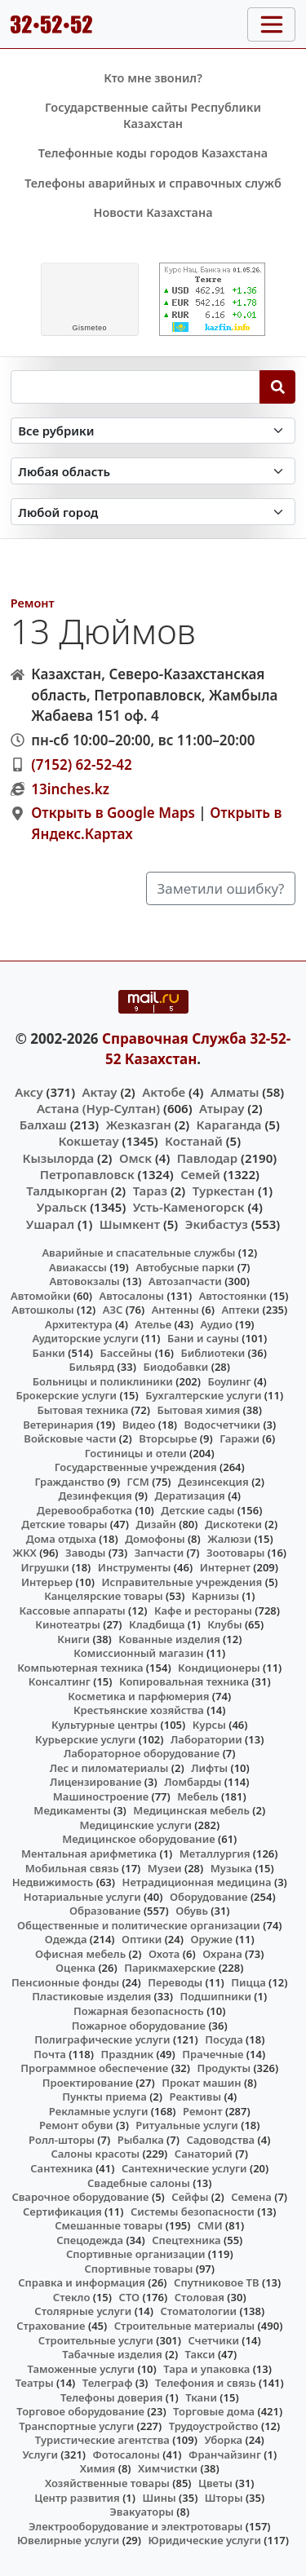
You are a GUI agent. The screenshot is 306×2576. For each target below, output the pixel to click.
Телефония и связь (205, 2382)
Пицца (248, 1982)
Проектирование (87, 2082)
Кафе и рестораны (203, 1610)
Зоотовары (235, 1552)
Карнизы (215, 1595)
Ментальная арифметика (89, 1853)
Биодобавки (175, 1366)
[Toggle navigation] (271, 24)
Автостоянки (233, 1295)
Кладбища (156, 1624)
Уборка (223, 2439)
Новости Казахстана (152, 212)
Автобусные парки (184, 1267)
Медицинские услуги (135, 1825)
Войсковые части (70, 1438)
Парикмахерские (169, 1967)
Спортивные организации (136, 2254)
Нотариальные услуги (82, 1896)
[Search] (277, 386)
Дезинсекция (213, 1481)
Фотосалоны (126, 2454)
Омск (135, 1158)
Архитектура (79, 1324)
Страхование (50, 2325)
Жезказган (138, 1124)
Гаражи (239, 1438)
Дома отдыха (61, 1538)
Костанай (194, 1141)
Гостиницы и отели (136, 1453)
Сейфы (189, 2196)
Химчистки (167, 2468)
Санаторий (204, 2153)
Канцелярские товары (103, 1595)
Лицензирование (95, 1781)
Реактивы (196, 2096)
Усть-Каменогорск (189, 1207)
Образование (105, 1910)
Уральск (62, 1207)
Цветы (215, 2483)
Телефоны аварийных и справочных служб (153, 183)
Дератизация (190, 1495)
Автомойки (40, 1295)
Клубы (224, 1624)
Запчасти (159, 1552)
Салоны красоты (95, 2153)
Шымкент (130, 1224)
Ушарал (50, 1224)
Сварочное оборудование (80, 2196)
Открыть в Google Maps (113, 812)
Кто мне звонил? (153, 78)
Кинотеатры (67, 1624)
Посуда (224, 2039)
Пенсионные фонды (65, 1982)
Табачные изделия (112, 2354)
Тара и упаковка (206, 2369)
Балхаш (43, 1124)
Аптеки (240, 1309)
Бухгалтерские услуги (203, 1395)
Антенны (175, 1309)
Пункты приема (104, 2096)
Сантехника (61, 2168)
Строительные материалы (184, 2325)
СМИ (210, 2225)
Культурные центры (104, 1724)
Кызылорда (58, 1158)
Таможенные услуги (81, 2369)
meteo (89, 328)
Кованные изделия (169, 1639)
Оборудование (209, 1896)
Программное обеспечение (94, 2068)
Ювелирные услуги (68, 2540)
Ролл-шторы (62, 2139)
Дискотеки (233, 1524)
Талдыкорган (67, 1190)
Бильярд (91, 1366)
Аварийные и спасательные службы (138, 1252)
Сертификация (62, 2211)
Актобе (163, 1092)
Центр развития (76, 2497)
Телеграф (107, 2382)
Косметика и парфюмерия (138, 1696)
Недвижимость (53, 1882)
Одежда (66, 1939)
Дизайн (156, 1524)
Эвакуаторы (141, 2511)
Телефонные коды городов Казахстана (153, 153)
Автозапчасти (185, 1281)
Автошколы (42, 1309)
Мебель (197, 1796)
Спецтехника (186, 2240)
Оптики (142, 1939)
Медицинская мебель (191, 1810)
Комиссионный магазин (138, 1653)
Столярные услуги (82, 2311)
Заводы (85, 1552)
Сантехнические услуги (184, 2168)
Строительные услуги (95, 2340)
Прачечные (212, 2054)
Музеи (165, 1868)
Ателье (153, 1324)
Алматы (235, 1092)
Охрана (222, 1953)
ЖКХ (24, 1552)
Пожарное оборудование (139, 2025)
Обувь (191, 1910)
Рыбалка (141, 2139)
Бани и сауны (203, 1338)
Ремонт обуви (76, 2125)
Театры (35, 2382)
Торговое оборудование (80, 2411)
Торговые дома (214, 2411)
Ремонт (33, 603)
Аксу (28, 1092)
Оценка (75, 1967)
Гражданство (69, 1481)
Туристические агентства (102, 2439)
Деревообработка (84, 1510)
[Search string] (135, 386)
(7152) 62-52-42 (81, 764)
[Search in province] (153, 470)
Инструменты (134, 1567)
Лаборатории (206, 1739)
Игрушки (45, 1567)
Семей (200, 1174)
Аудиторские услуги (85, 1338)
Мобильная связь (72, 1868)
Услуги (40, 2454)
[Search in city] (153, 511)
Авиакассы (78, 1267)
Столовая (199, 2297)
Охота (164, 1953)
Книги (73, 1639)
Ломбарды (192, 1781)
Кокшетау (88, 1141)
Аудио (216, 1324)
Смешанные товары (108, 2225)
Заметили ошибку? (221, 888)
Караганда (229, 1124)
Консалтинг (60, 1681)
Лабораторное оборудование (142, 1753)
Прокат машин (201, 2082)
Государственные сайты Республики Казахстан (153, 115)
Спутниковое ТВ (216, 2282)
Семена (251, 2196)
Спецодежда (89, 2240)
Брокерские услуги (66, 1395)
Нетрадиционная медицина (197, 1882)
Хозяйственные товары (107, 2483)
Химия (98, 2468)
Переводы (175, 1982)
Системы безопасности (193, 2211)
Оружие (211, 1939)
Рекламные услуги (99, 2111)
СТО (129, 2297)
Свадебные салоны (138, 2183)
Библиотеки (212, 1352)
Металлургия (215, 1853)
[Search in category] (153, 431)
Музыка (231, 1868)
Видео (139, 1424)
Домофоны (154, 1538)
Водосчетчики (222, 1424)
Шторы (224, 2497)
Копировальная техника (184, 1681)
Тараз (150, 1190)
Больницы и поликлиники (103, 1381)
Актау (100, 1092)
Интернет (225, 1567)
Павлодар (207, 1158)
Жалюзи (229, 1538)
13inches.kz (70, 789)
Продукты (224, 2068)
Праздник (127, 2054)
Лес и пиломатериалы (109, 1768)
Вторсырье (168, 1438)
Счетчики (213, 2340)
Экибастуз (216, 1224)
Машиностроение (101, 1796)
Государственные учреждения (136, 1467)
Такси (200, 2354)
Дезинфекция (94, 1495)
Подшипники (215, 1996)
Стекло (72, 2297)
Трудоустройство (214, 2426)
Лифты (209, 1768)
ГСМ (138, 1481)
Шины (159, 2497)
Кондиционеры (219, 1667)
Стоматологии (198, 2311)
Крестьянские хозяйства (138, 1710)
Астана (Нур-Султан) (98, 1108)
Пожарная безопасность (138, 2011)
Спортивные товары (138, 2268)
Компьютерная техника (80, 1667)
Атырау (221, 1108)
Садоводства (220, 2139)
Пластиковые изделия (91, 1996)
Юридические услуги (205, 2540)
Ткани (201, 2397)
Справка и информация (81, 2282)
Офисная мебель (80, 1953)
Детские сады (197, 1510)
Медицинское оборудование (138, 1838)
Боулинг (229, 1381)
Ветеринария (58, 1424)
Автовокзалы (85, 1281)
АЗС (113, 1309)
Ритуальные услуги (186, 2125)
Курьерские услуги (85, 1739)
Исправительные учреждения (181, 1582)
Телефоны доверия (111, 2397)
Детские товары (64, 1524)
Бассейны (126, 1352)
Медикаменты (71, 1810)
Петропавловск (87, 1174)
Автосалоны (132, 1295)
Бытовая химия (198, 1410)
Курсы (209, 1724)
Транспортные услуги (76, 2426)
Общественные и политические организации (138, 1925)
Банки (49, 1352)
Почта (49, 2054)
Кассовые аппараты (72, 1610)
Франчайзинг (224, 2454)
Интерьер (47, 1582)
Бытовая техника (83, 1410)
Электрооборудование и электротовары (136, 2526)
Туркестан (224, 1190)
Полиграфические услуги (102, 2039)
